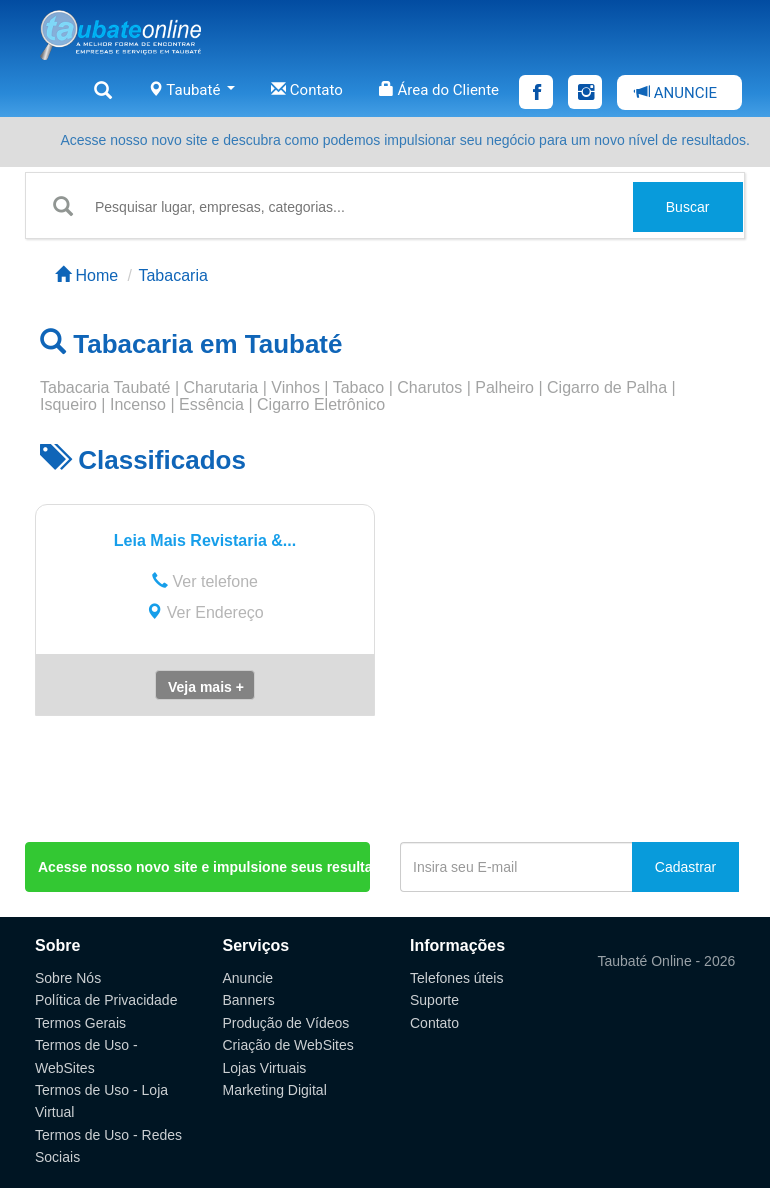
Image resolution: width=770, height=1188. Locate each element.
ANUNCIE (676, 93)
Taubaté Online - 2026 (667, 961)
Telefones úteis (456, 978)
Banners (249, 1000)
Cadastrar (685, 867)
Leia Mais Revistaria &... (205, 540)
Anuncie (248, 978)
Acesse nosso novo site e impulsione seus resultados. (204, 867)
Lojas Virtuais (265, 1068)
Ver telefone (205, 581)
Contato (307, 90)
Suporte (434, 1000)
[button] (205, 685)
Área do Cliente (439, 90)
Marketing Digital (275, 1090)
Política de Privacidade (106, 1000)
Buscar (688, 207)
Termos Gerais (80, 1023)
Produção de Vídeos (286, 1023)
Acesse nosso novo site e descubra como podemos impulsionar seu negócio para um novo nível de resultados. (405, 140)
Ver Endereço (204, 612)
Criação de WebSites (288, 1045)
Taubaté (191, 90)
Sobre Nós (68, 978)
